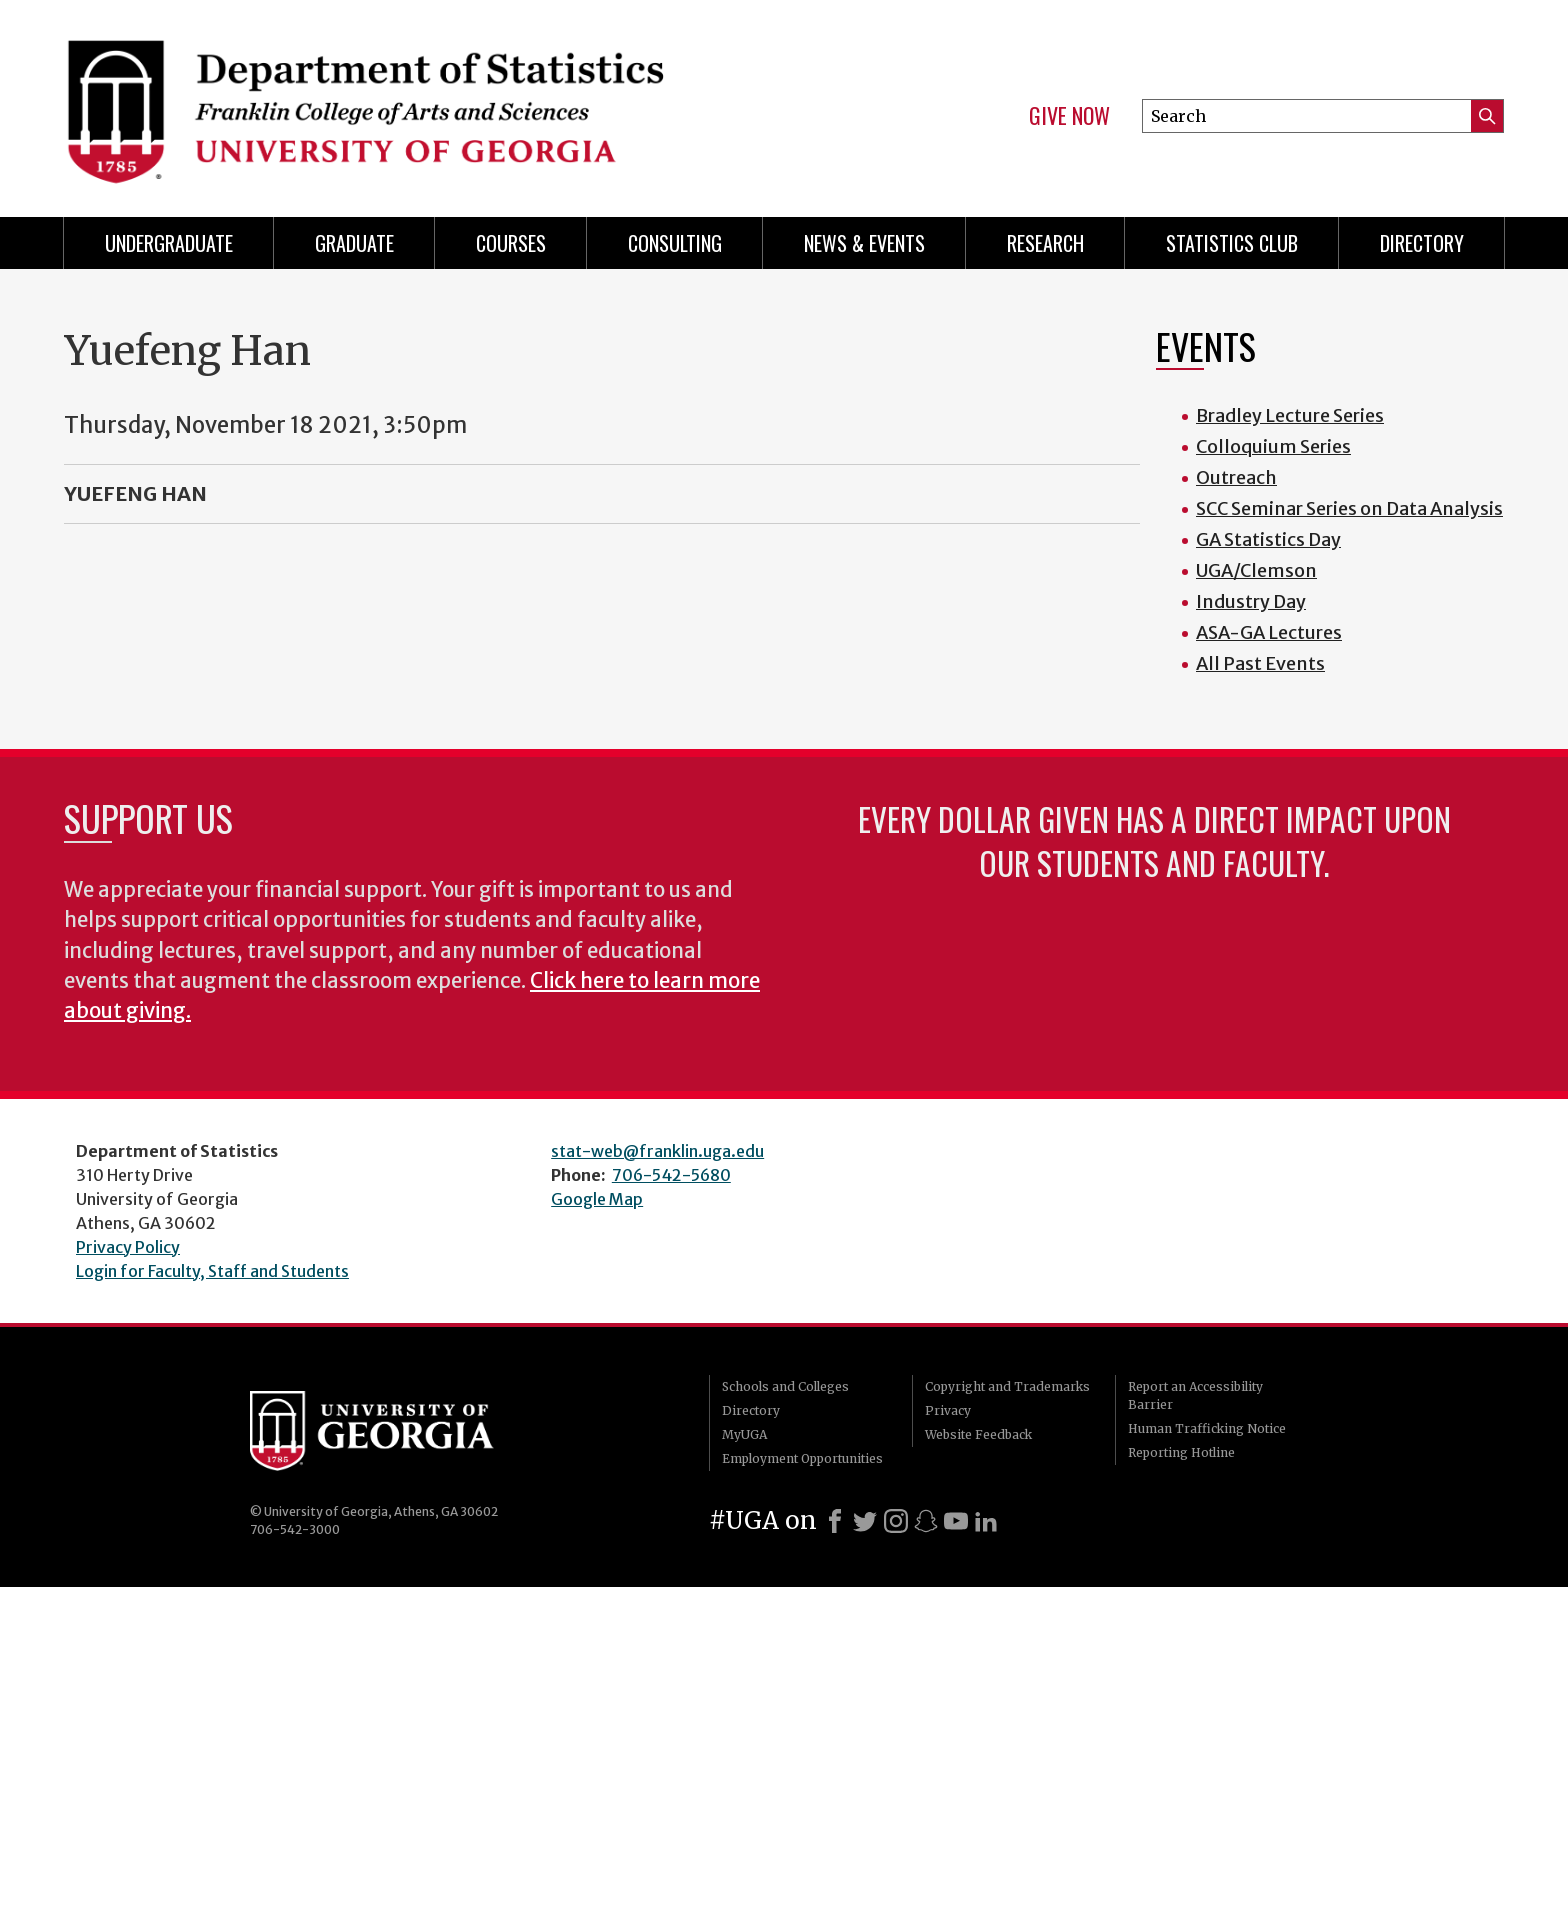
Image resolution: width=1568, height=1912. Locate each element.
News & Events (864, 243)
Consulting (675, 243)
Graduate (354, 243)
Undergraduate (169, 243)
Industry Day (1251, 601)
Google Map (597, 1199)
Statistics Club (1232, 243)
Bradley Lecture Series (1290, 415)
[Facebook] (835, 1521)
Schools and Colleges (785, 1386)
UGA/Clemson (1256, 570)
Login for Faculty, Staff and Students (212, 1271)
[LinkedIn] (986, 1521)
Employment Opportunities (802, 1458)
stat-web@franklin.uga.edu (657, 1151)
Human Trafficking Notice (1207, 1428)
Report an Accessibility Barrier (1195, 1395)
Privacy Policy (128, 1247)
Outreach (1236, 477)
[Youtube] (956, 1521)
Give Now (1069, 116)
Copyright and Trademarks (1007, 1386)
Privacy (948, 1410)
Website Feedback (978, 1434)
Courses (511, 243)
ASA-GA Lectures (1269, 632)
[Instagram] (896, 1521)
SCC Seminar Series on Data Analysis (1349, 508)
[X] (865, 1521)
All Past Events (1260, 663)
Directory (1422, 243)
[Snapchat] (926, 1521)
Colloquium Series (1273, 446)
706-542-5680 (671, 1175)
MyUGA (744, 1434)
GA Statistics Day (1268, 539)
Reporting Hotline (1181, 1452)
